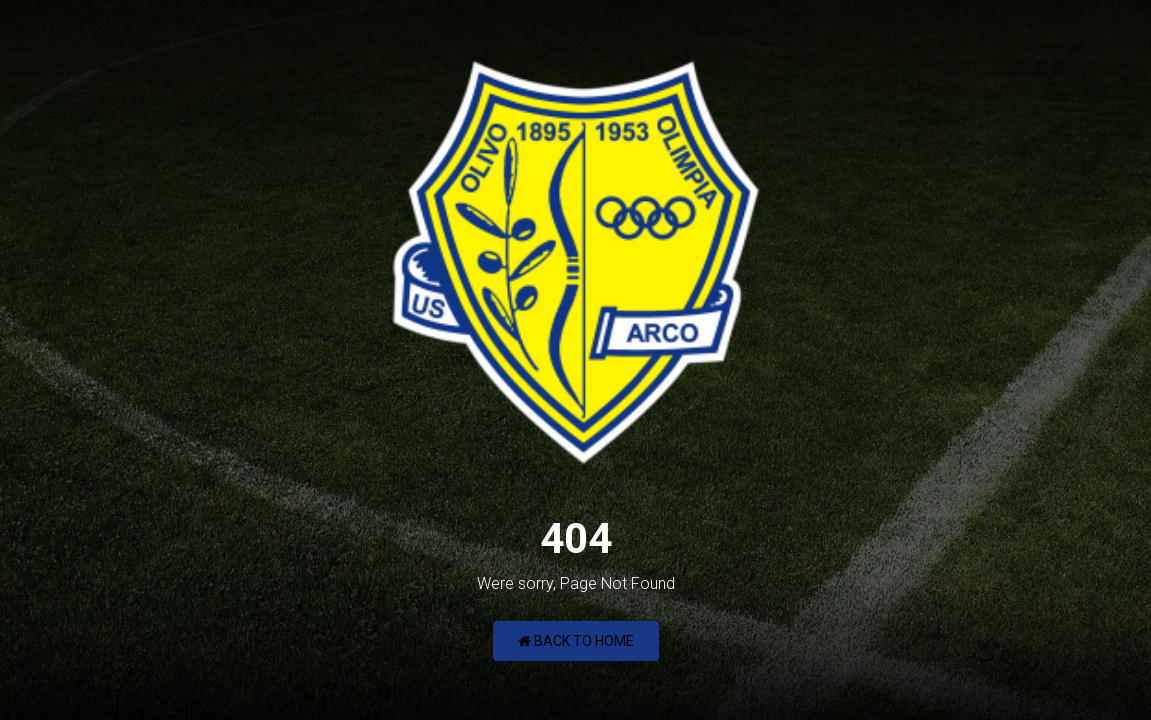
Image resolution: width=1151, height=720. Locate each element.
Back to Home (576, 641)
